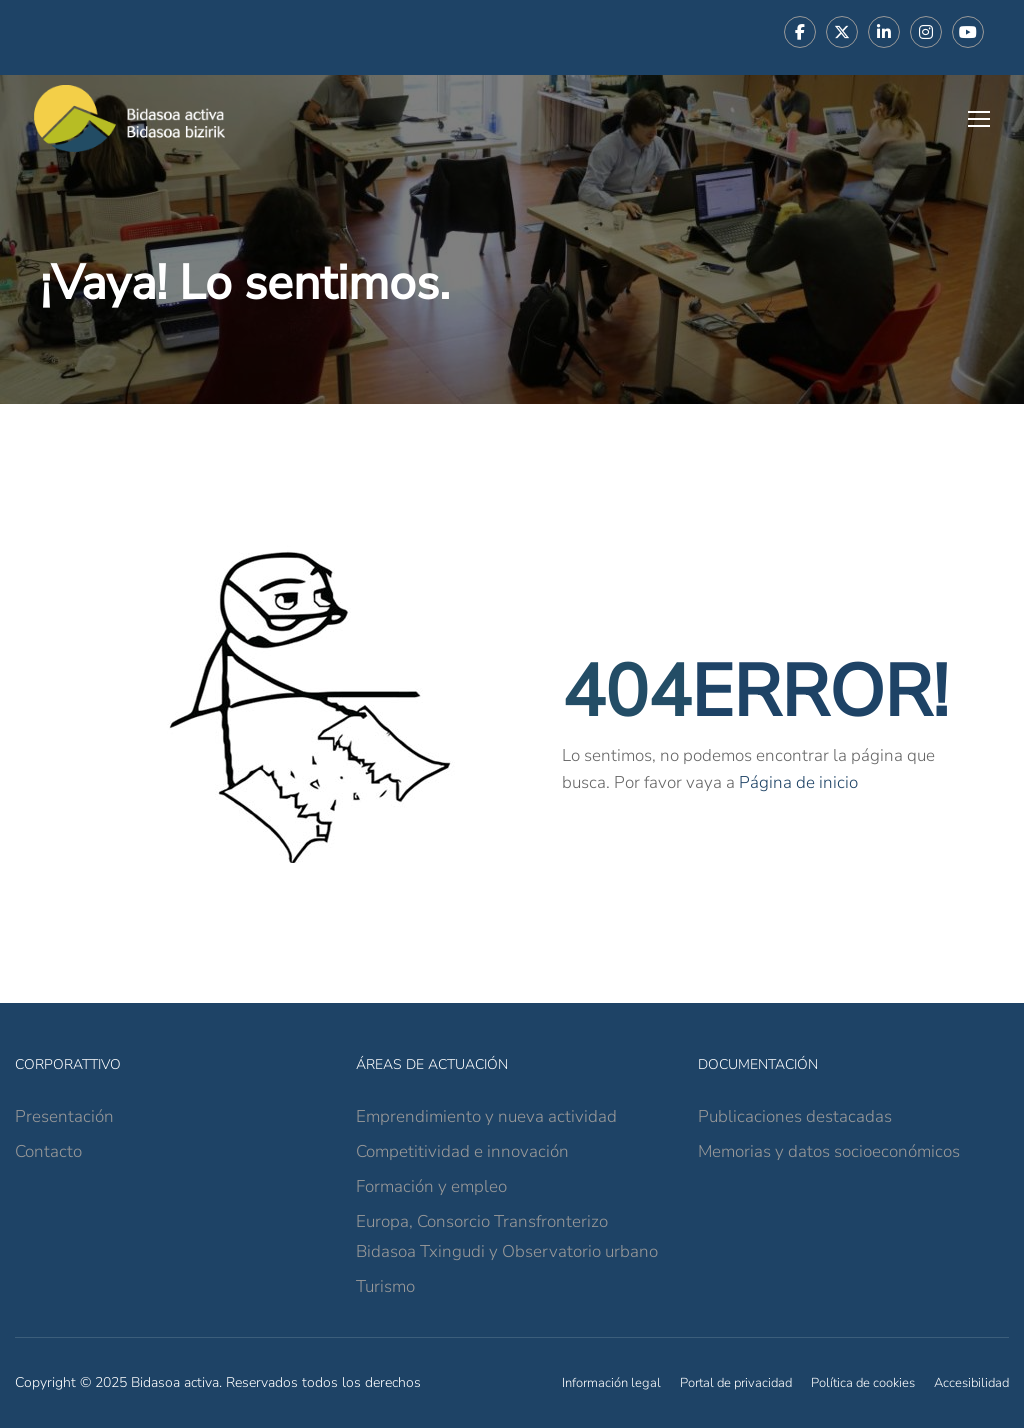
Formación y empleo (431, 1186)
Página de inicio (798, 782)
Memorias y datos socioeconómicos (829, 1151)
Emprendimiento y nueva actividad (486, 1116)
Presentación (64, 1116)
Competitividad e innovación (462, 1151)
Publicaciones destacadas (795, 1116)
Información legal (611, 1383)
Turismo (385, 1286)
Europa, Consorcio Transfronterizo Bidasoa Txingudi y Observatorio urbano (507, 1236)
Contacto (48, 1151)
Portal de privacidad (736, 1383)
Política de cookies (863, 1383)
